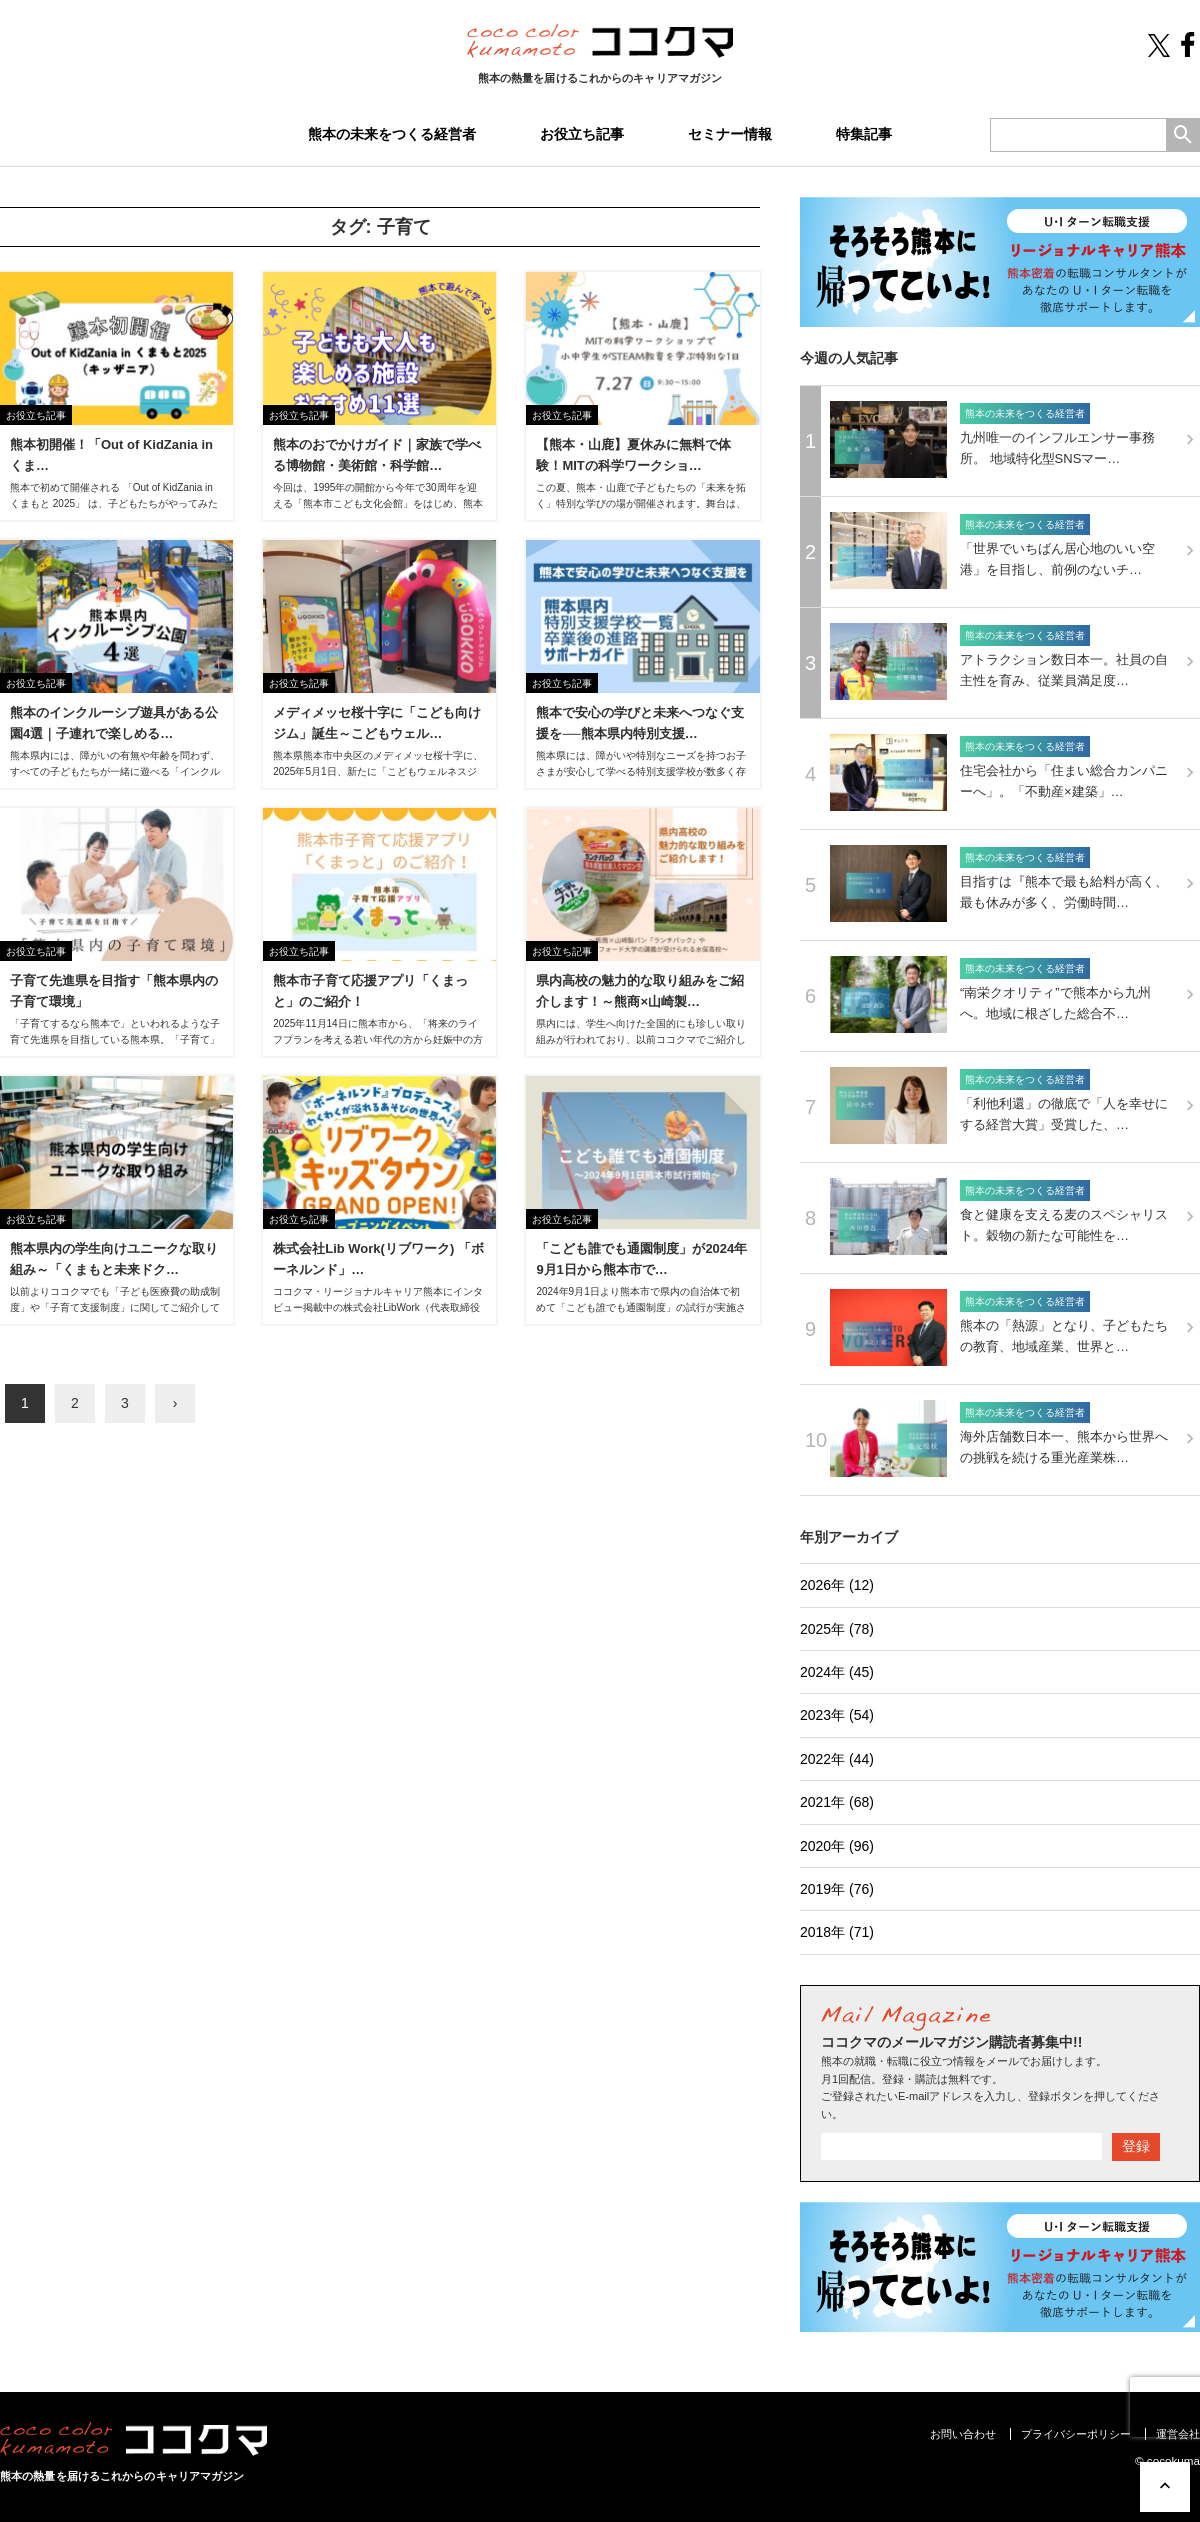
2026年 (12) (837, 1585)
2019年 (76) (837, 1889)
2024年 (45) (837, 1672)
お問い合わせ (963, 2434)
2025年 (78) (837, 1629)
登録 (1136, 2146)
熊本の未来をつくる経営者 (392, 134)
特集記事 (864, 134)
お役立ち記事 (582, 134)
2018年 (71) (837, 1932)
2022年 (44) (837, 1759)
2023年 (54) (837, 1715)
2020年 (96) (837, 1846)
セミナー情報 (730, 134)
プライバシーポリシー (1076, 2434)
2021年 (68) (837, 1802)
